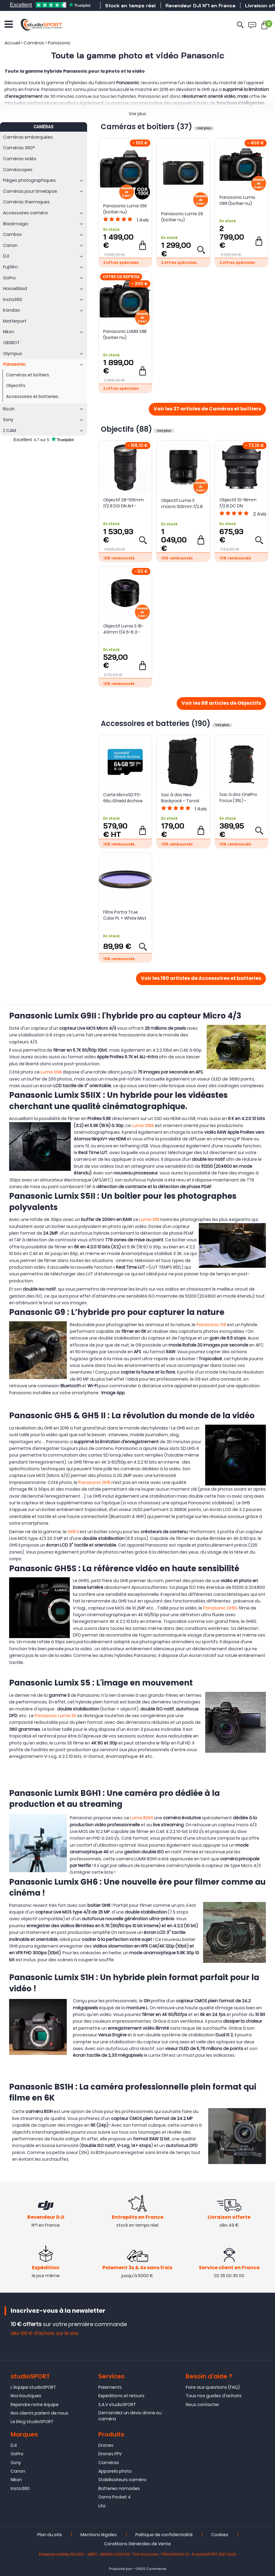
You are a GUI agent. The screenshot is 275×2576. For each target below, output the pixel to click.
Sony (16, 2463)
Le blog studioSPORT (32, 2422)
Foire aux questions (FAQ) (213, 2387)
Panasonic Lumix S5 (55, 1716)
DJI (14, 2445)
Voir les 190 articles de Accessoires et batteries (201, 978)
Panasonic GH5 (94, 1482)
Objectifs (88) (127, 429)
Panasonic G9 (211, 1325)
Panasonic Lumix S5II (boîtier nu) (125, 209)
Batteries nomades (119, 2488)
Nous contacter (202, 2404)
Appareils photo (115, 2471)
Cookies (219, 2535)
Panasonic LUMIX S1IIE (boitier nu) (125, 334)
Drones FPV (110, 2454)
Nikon (16, 2480)
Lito (102, 2506)
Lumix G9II (51, 1072)
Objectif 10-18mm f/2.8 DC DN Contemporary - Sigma (237, 503)
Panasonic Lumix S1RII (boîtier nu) (237, 200)
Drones (106, 2445)
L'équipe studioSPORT (33, 2387)
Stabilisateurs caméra (122, 2480)
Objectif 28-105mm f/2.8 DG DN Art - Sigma (123, 503)
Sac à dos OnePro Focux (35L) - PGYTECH (238, 797)
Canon (18, 2471)
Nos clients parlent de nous (39, 2413)
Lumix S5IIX (143, 1125)
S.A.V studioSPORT (117, 2404)
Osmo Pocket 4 (114, 2497)
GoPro (17, 2454)
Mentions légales (98, 2535)
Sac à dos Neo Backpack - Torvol (180, 798)
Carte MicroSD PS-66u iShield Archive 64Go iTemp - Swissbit (123, 798)
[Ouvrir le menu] (9, 24)
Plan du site (49, 2535)
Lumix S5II (149, 1219)
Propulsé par (120, 2569)
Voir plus (137, 114)
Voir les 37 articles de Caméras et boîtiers (207, 409)
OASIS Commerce (150, 2569)
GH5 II (72, 1532)
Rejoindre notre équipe (35, 2404)
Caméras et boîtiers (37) (147, 127)
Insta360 (20, 2488)
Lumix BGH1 (141, 1818)
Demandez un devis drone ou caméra (129, 2416)
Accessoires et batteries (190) (156, 723)
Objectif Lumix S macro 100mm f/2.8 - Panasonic (182, 503)
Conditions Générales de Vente (137, 2544)
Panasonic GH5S (220, 1608)
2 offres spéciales (121, 262)
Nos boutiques (26, 2396)
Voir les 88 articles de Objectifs (221, 703)
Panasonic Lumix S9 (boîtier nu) (182, 217)
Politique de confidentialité (164, 2535)
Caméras (108, 2463)
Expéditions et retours (121, 2396)
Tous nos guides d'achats (214, 2396)
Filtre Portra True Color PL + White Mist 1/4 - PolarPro (124, 915)
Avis (143, 219)
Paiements (110, 2387)
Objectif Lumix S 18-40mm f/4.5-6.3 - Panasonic (123, 629)
